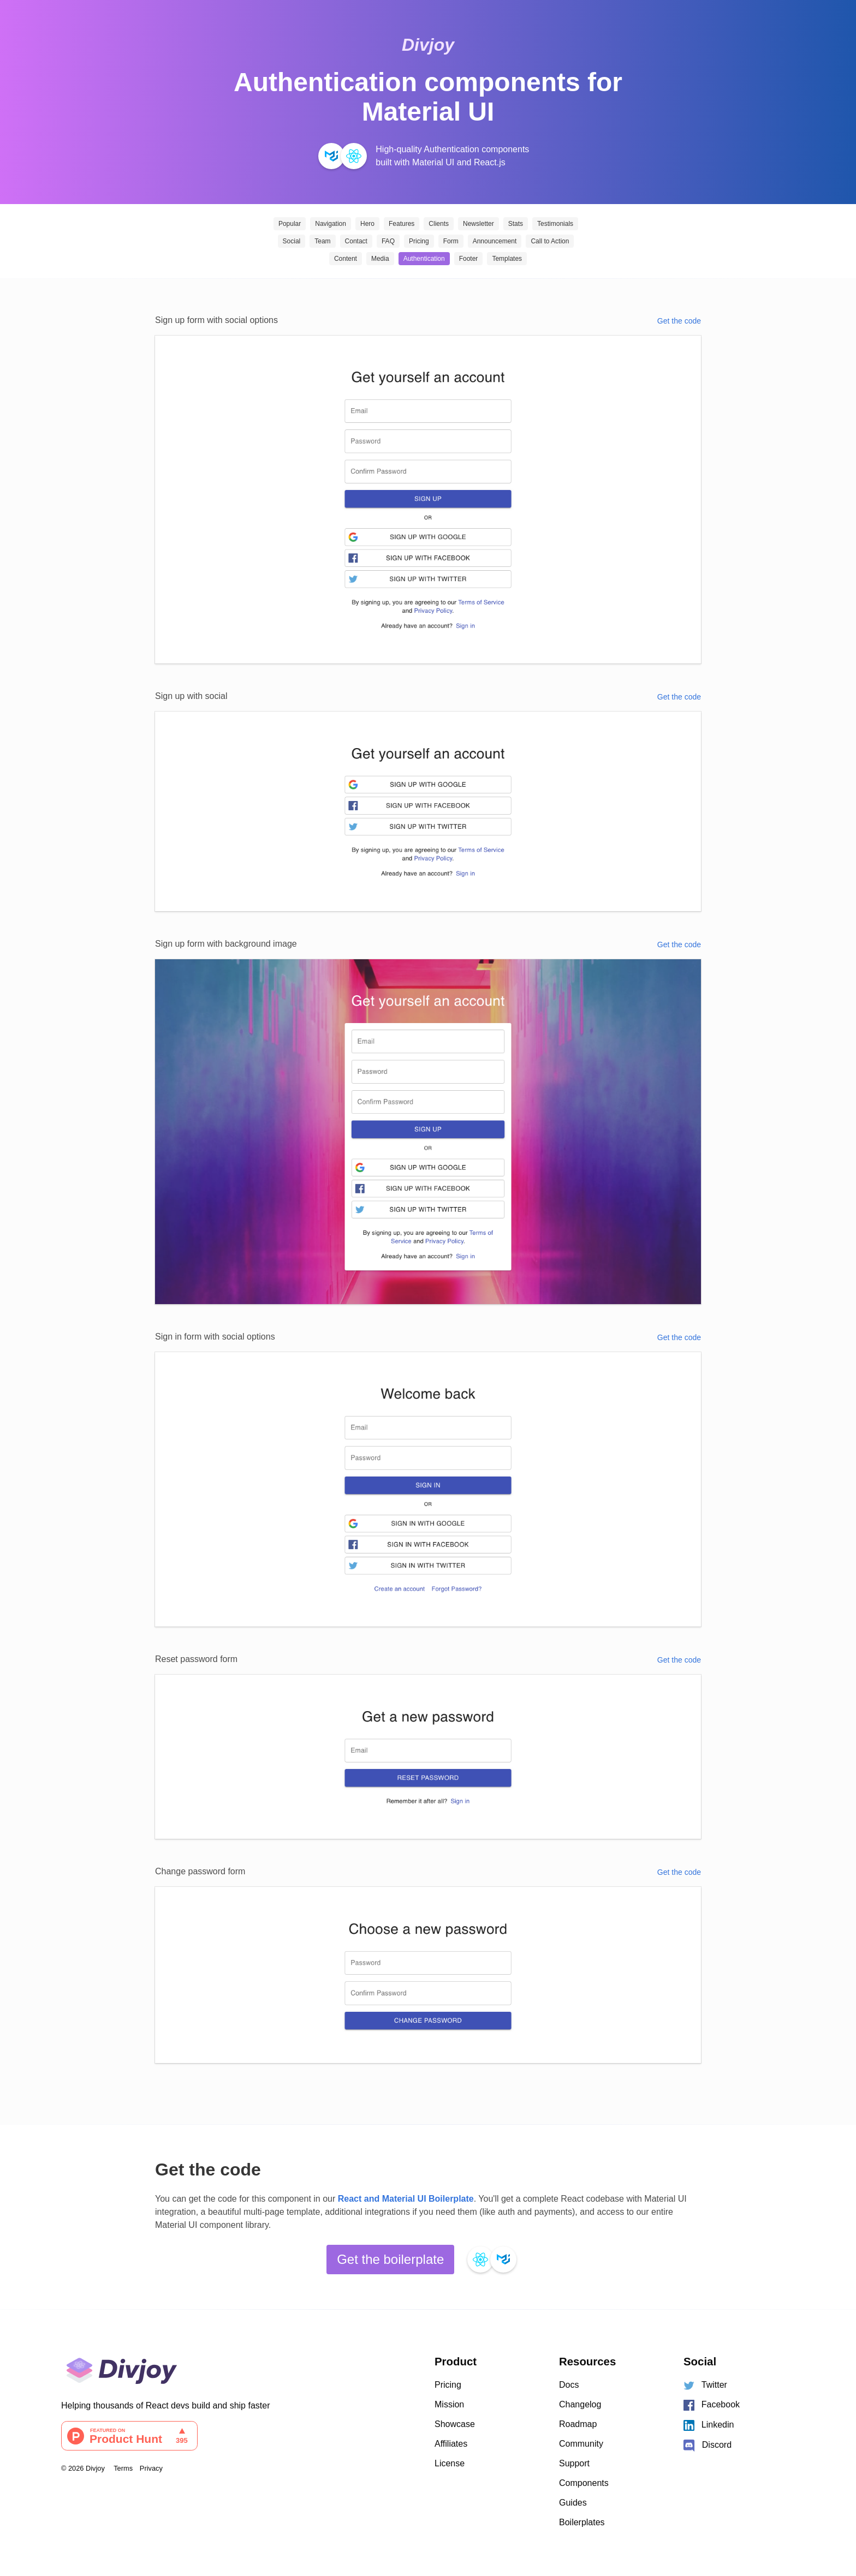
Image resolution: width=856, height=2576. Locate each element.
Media (380, 258)
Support (574, 2463)
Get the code (679, 320)
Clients (439, 224)
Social (292, 241)
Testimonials (555, 224)
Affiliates (451, 2443)
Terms (123, 2468)
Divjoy (428, 45)
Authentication (424, 258)
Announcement (495, 241)
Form (451, 241)
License (450, 2463)
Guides (573, 2502)
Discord (707, 2446)
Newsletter (478, 224)
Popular (289, 224)
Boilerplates (582, 2522)
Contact (356, 241)
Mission (449, 2404)
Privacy (151, 2468)
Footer (468, 258)
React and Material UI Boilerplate (406, 2198)
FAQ (388, 241)
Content (345, 258)
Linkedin (708, 2425)
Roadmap (578, 2424)
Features (401, 224)
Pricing (419, 241)
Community (581, 2443)
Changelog (580, 2404)
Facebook (711, 2405)
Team (322, 241)
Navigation (330, 224)
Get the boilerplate (390, 2259)
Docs (569, 2384)
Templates (507, 258)
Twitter (705, 2385)
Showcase (455, 2424)
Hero (367, 224)
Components (584, 2483)
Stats (515, 224)
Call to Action (550, 241)
